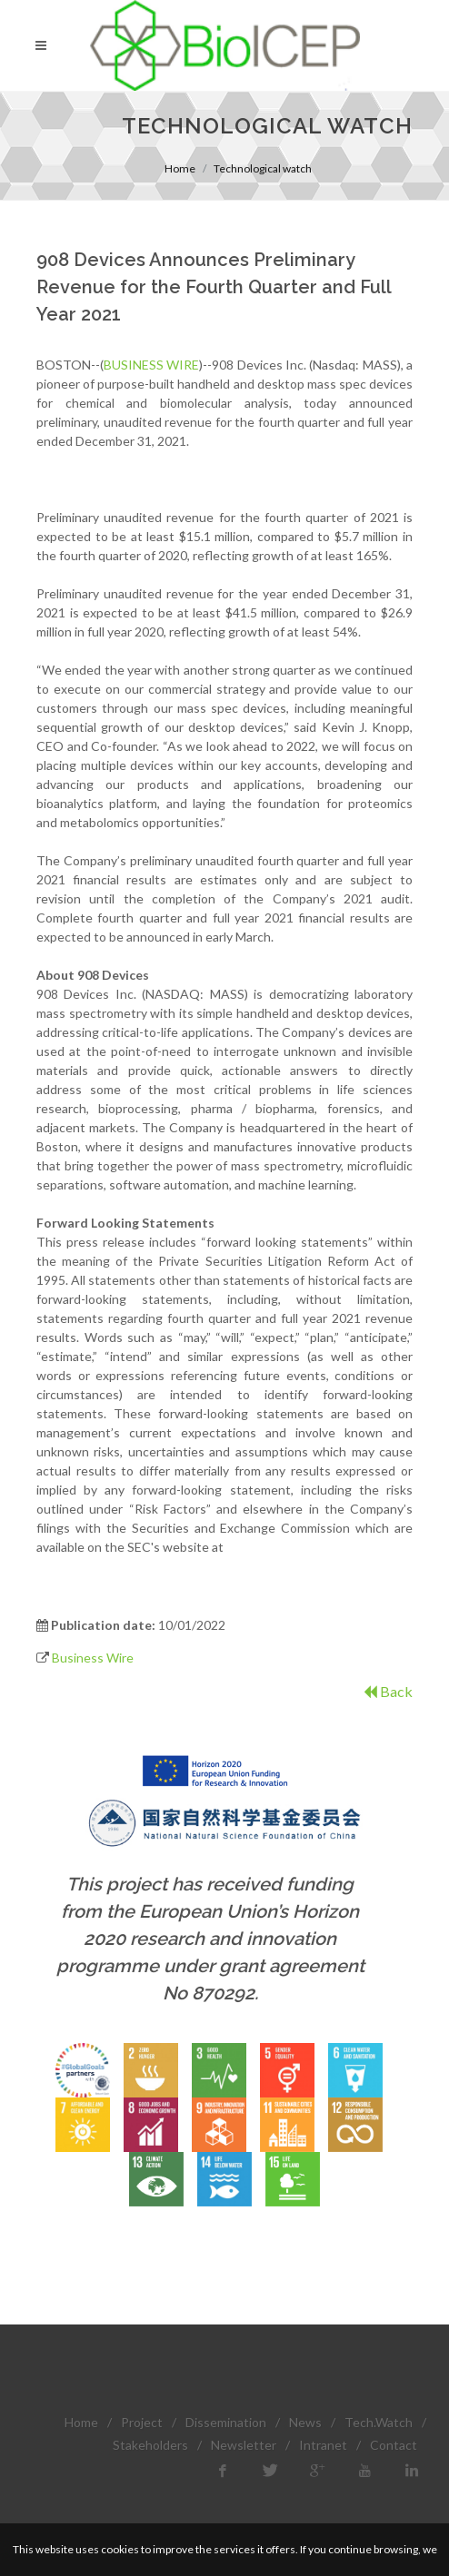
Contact (393, 2445)
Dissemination (225, 2422)
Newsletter (243, 2445)
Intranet (323, 2445)
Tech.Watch (378, 2422)
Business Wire (93, 1657)
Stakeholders (150, 2445)
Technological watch (263, 168)
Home (180, 168)
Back (388, 1691)
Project (142, 2422)
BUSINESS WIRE (151, 364)
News (305, 2422)
